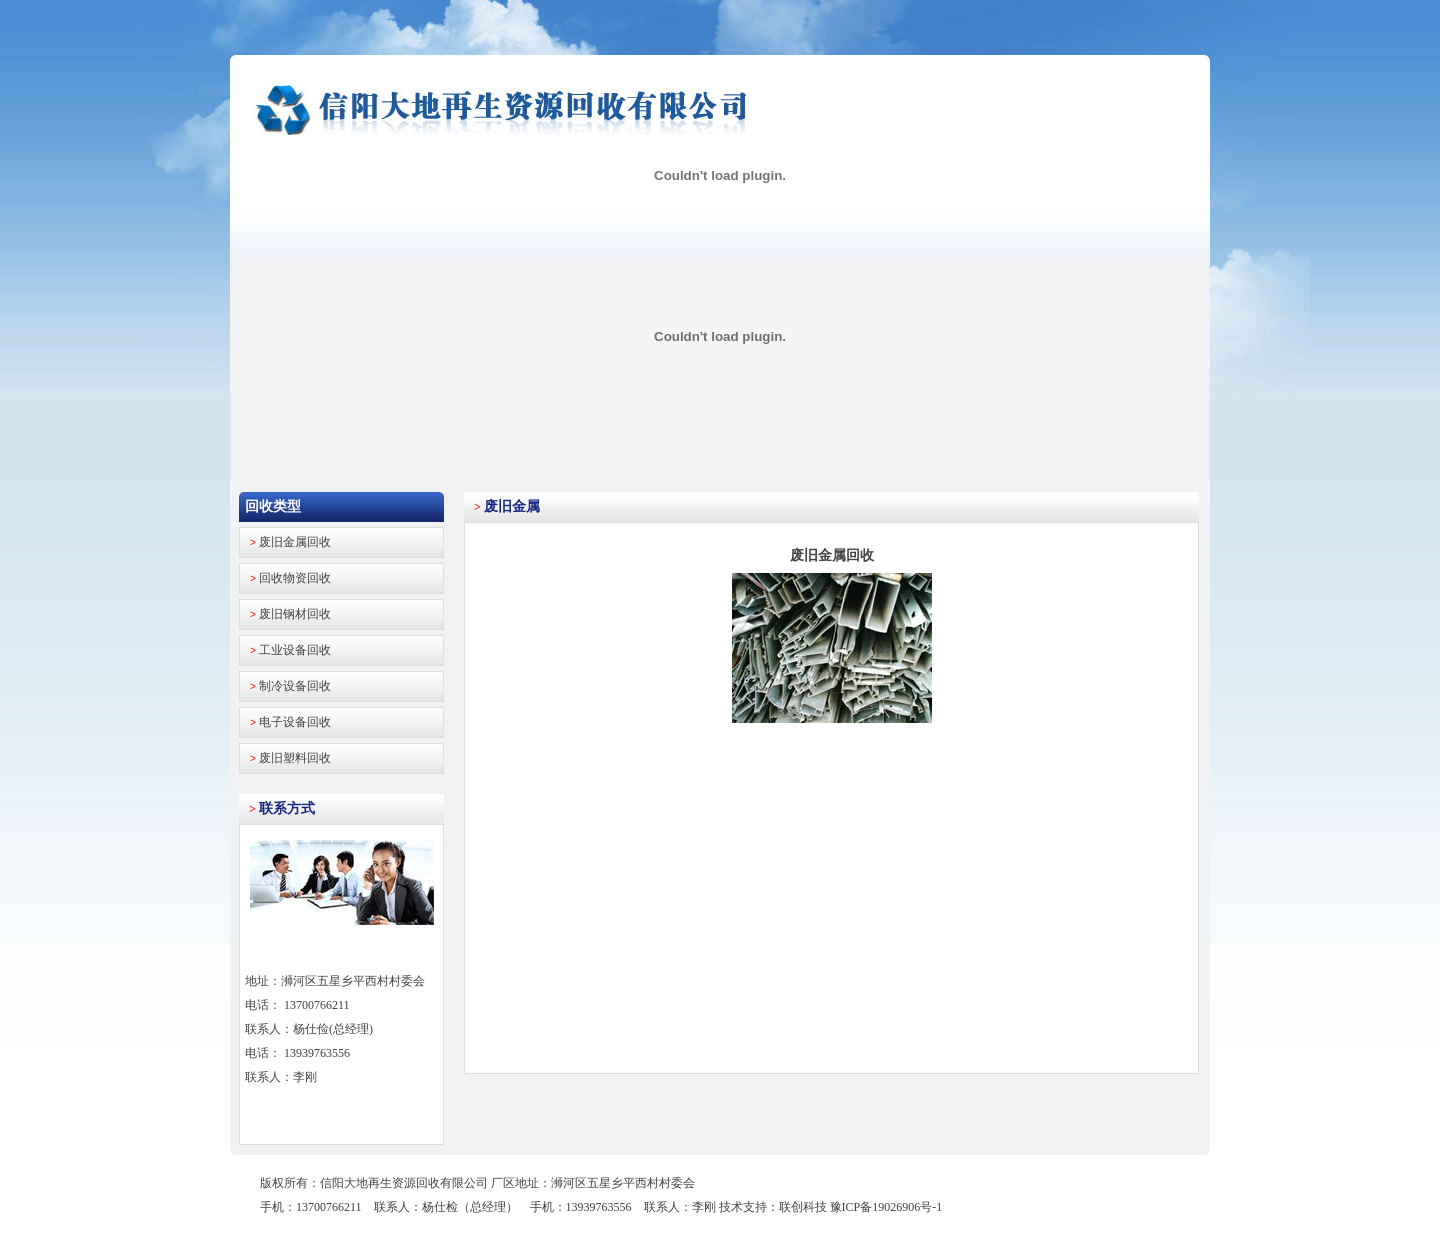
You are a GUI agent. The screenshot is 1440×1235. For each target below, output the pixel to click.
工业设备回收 (295, 650)
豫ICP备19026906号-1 (886, 1207)
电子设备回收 (295, 722)
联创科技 (803, 1207)
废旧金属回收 (295, 542)
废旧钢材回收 (295, 614)
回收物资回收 (295, 578)
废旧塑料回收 (295, 758)
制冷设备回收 (295, 686)
